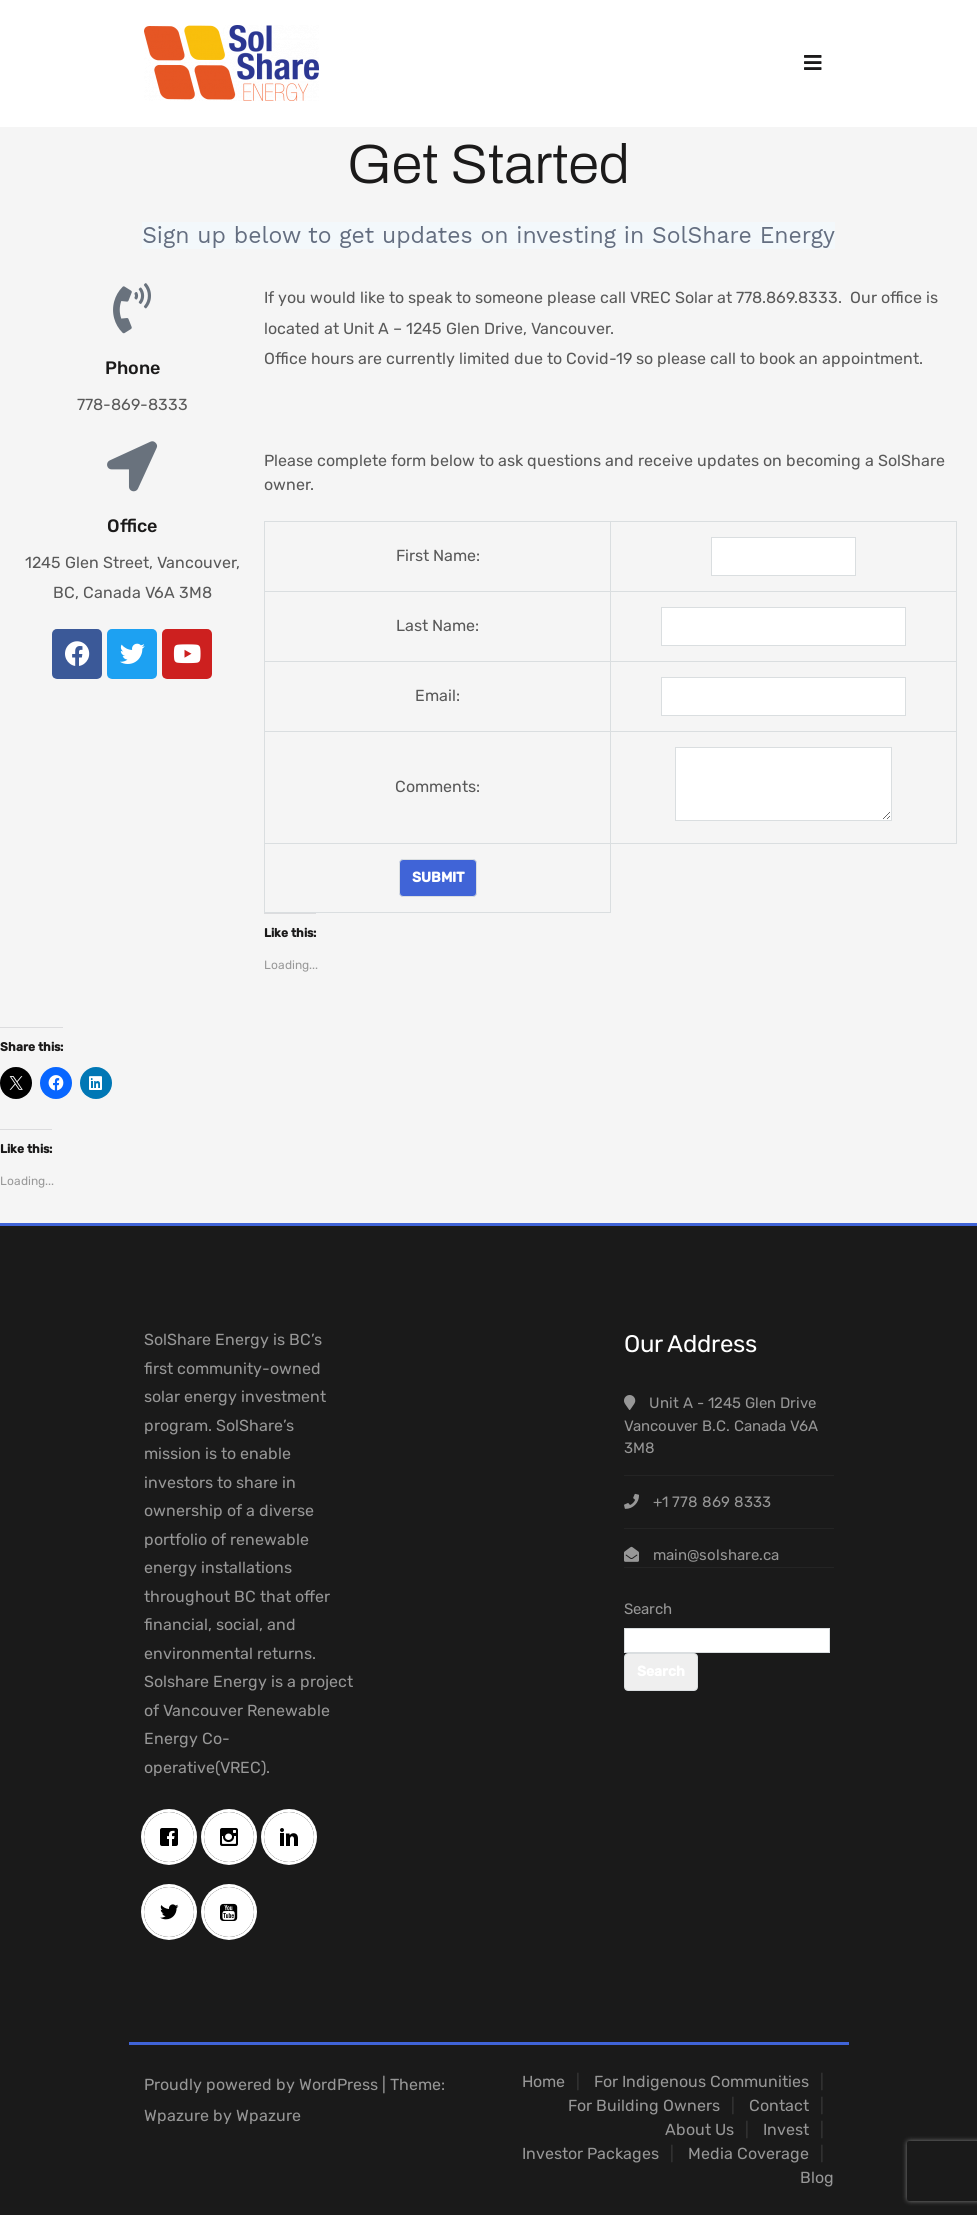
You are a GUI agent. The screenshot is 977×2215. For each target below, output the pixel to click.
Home (543, 2081)
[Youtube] (234, 1912)
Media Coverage (748, 2153)
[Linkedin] (294, 1837)
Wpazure (176, 2115)
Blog (817, 2177)
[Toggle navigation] (813, 63)
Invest (786, 2129)
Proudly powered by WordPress (261, 2084)
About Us (699, 2129)
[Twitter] (174, 1912)
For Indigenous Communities (701, 2081)
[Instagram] (234, 1837)
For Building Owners (644, 2105)
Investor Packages (590, 2153)
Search (648, 1609)
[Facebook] (174, 1837)
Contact (779, 2105)
